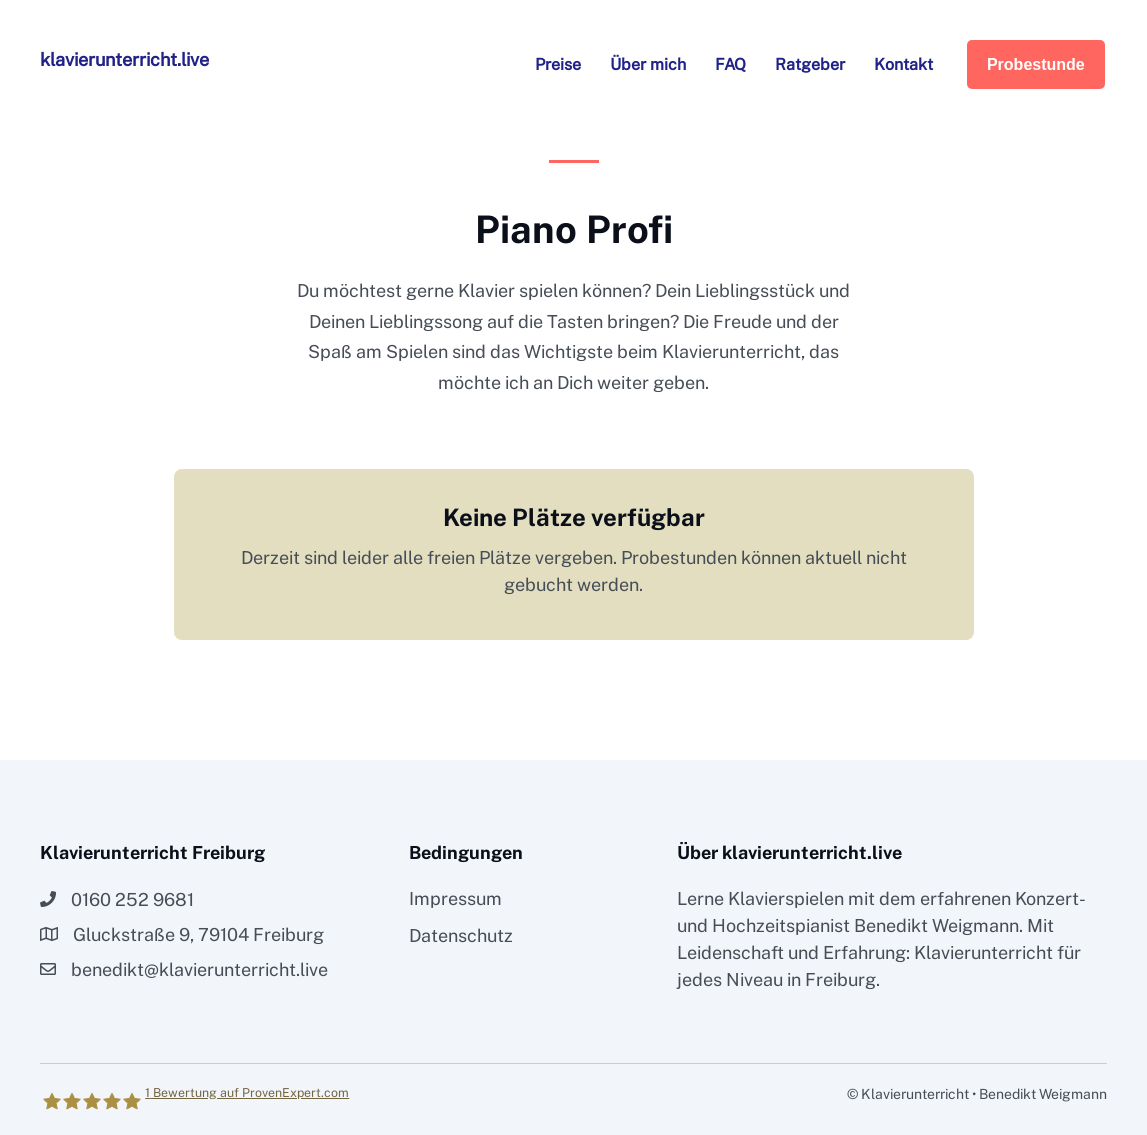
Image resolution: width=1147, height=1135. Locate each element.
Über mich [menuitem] (648, 64)
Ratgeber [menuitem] (810, 64)
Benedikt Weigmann (936, 925)
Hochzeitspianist (781, 925)
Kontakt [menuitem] (903, 64)
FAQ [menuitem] (730, 64)
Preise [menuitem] (558, 64)
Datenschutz (461, 935)
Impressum (455, 898)
